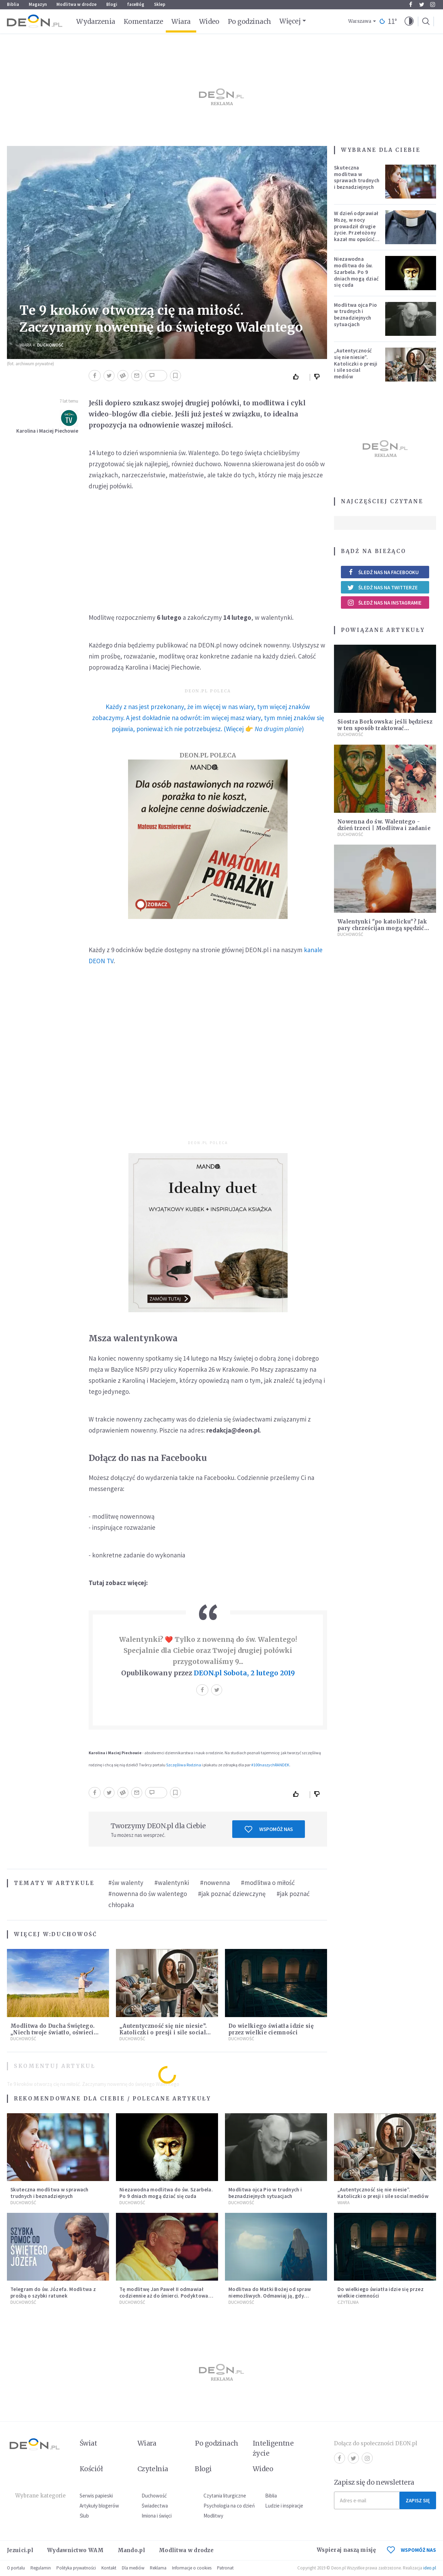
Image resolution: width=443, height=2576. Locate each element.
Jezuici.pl (20, 2550)
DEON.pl (208, 1673)
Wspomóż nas (269, 1829)
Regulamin (40, 2568)
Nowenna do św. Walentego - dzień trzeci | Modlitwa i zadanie (384, 824)
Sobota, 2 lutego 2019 (259, 1673)
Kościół (91, 2469)
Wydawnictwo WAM (75, 2550)
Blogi (111, 4)
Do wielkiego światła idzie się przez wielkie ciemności (271, 2029)
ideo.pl (429, 2568)
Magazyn (38, 4)
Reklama (158, 2568)
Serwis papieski (96, 2495)
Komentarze (143, 21)
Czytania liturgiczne (225, 2495)
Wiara (180, 21)
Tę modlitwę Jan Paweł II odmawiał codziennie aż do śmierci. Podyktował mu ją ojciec (164, 2296)
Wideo (209, 21)
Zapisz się (418, 2500)
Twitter (421, 4)
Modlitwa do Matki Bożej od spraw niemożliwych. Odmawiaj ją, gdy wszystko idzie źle (269, 2296)
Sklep (159, 4)
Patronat (225, 2568)
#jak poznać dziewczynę (231, 1893)
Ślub (84, 2515)
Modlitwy (213, 2515)
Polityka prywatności (76, 2568)
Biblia (13, 4)
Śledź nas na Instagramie (384, 602)
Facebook (410, 4)
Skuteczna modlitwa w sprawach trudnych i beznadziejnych (356, 177)
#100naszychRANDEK (270, 1764)
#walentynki (171, 1882)
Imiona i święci (157, 2515)
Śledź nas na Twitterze (382, 587)
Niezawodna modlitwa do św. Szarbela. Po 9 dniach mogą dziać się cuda (356, 272)
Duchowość (50, 345)
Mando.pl (131, 2550)
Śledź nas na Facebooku (383, 572)
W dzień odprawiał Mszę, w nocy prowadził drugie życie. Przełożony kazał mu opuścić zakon (356, 229)
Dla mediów (133, 2568)
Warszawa (359, 21)
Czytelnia (348, 2302)
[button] (409, 21)
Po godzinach (249, 21)
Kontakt (108, 2568)
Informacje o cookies (191, 2568)
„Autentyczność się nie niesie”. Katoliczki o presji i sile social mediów (163, 2032)
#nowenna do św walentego (147, 1893)
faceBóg (135, 4)
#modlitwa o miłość (268, 1882)
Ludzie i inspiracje (284, 2505)
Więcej (289, 21)
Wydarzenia (95, 21)
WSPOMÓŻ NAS (411, 2550)
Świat (88, 2443)
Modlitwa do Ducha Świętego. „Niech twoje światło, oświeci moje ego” (52, 2032)
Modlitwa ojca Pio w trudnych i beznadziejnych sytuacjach (355, 315)
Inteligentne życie (273, 2448)
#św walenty (125, 1882)
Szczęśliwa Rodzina (183, 1764)
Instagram (432, 4)
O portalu (16, 2568)
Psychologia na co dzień (229, 2505)
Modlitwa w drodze (76, 4)
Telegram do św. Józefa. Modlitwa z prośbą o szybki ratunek (53, 2292)
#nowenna (215, 1882)
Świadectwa (155, 2505)
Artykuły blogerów (99, 2505)
